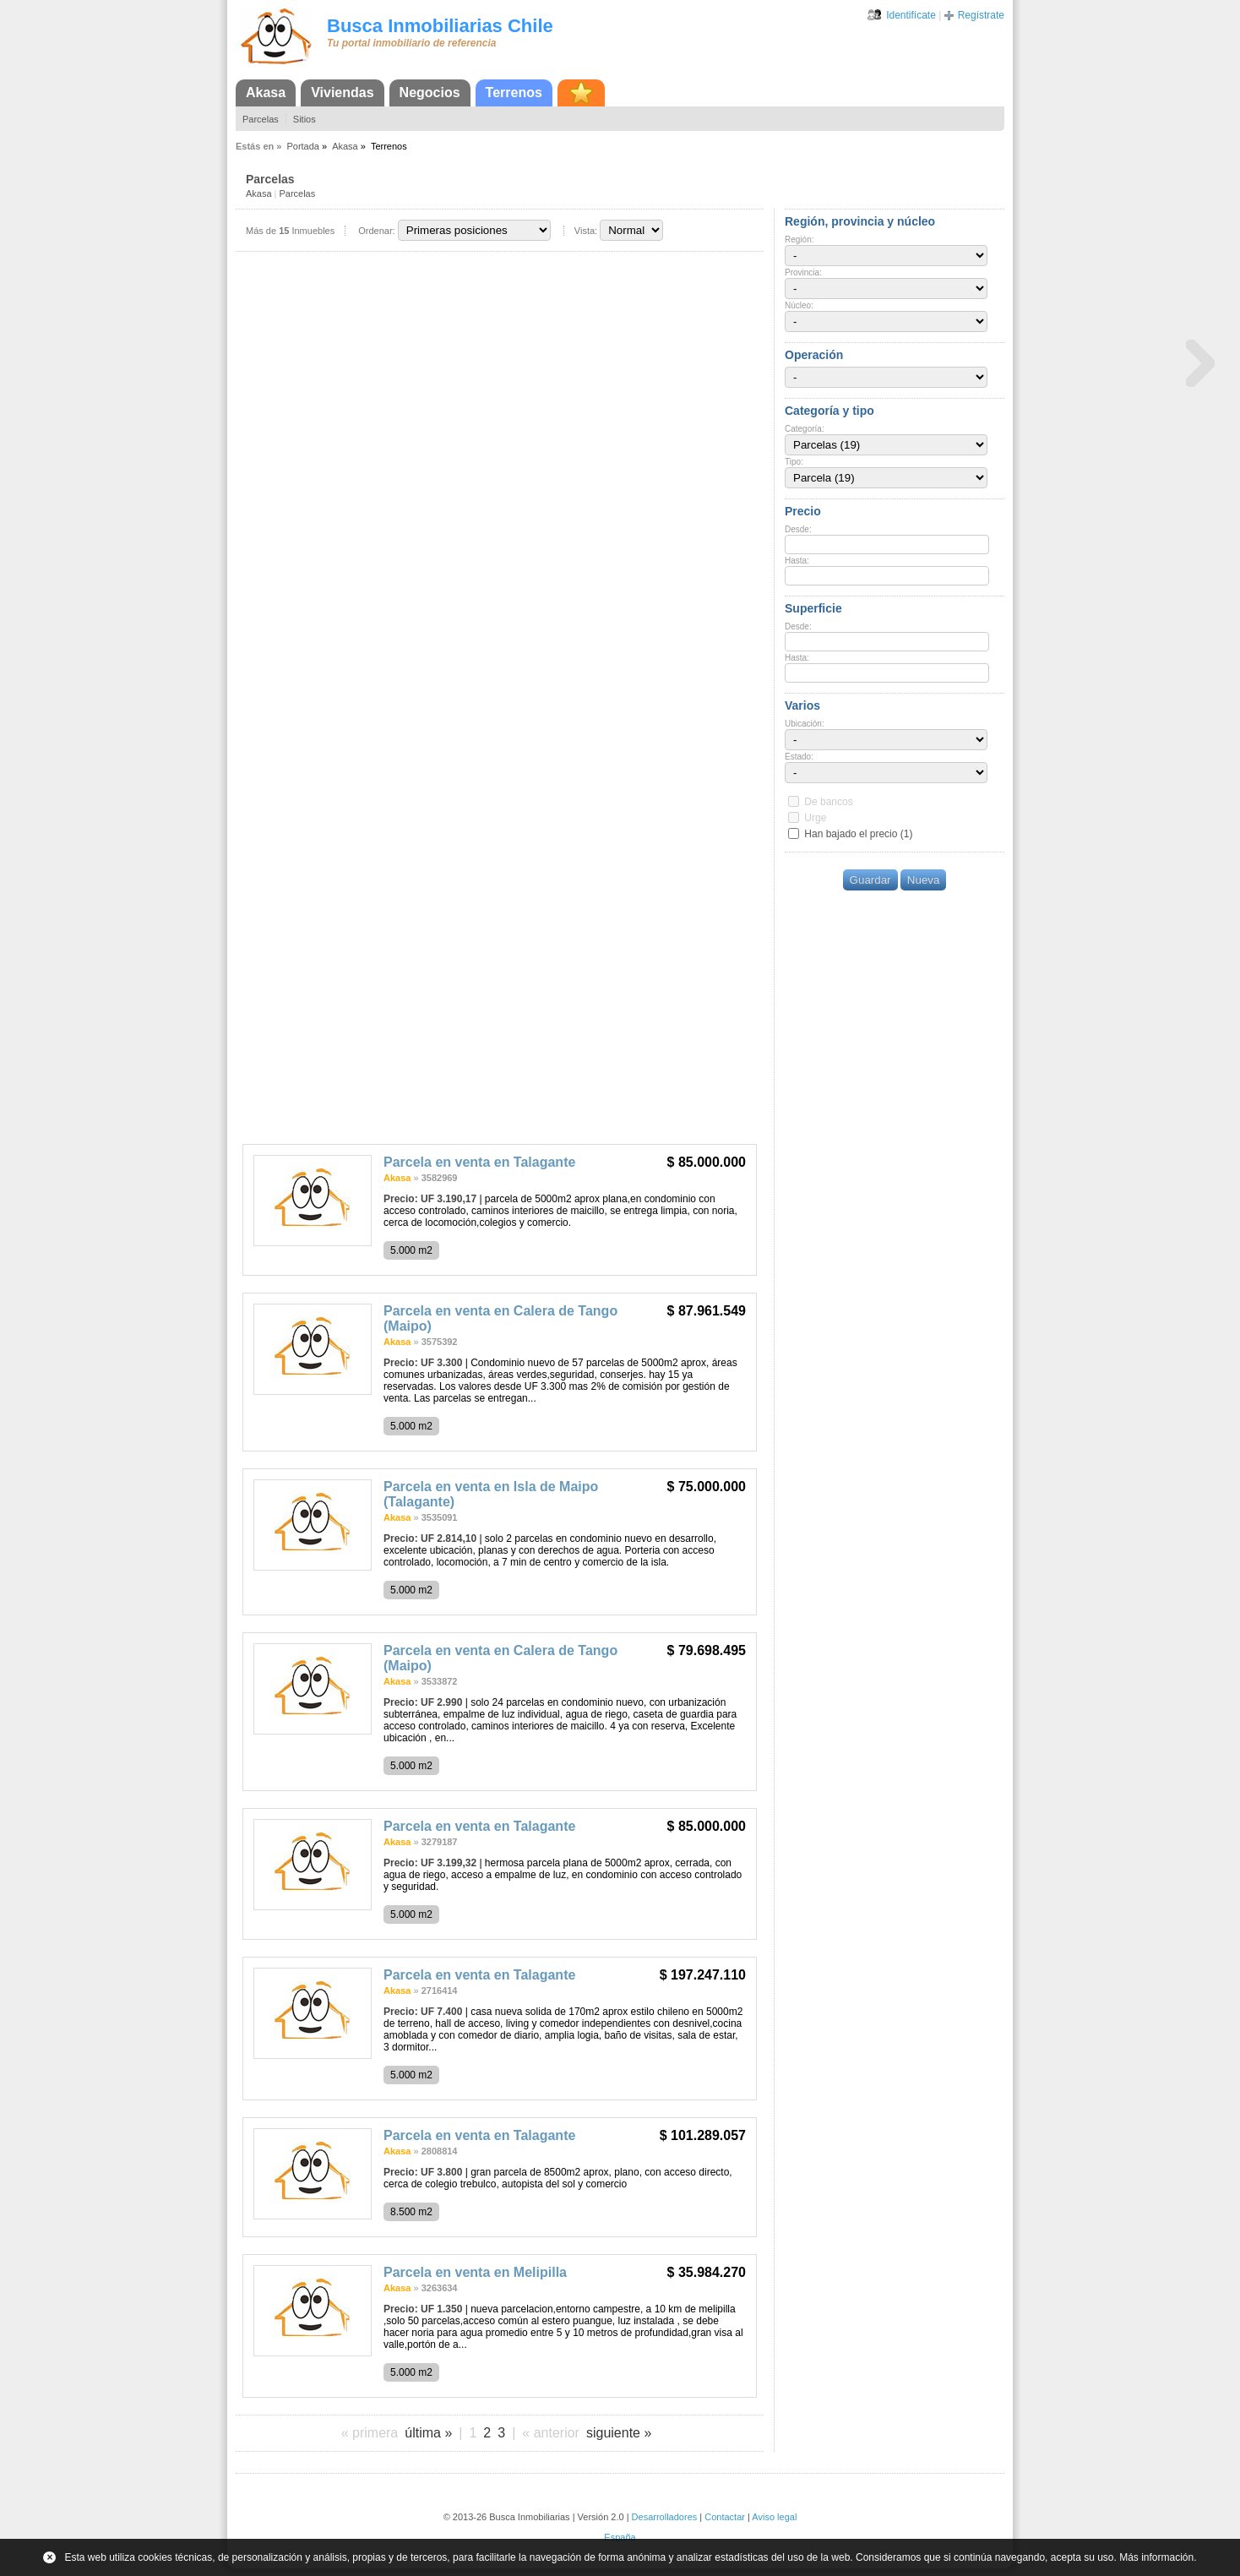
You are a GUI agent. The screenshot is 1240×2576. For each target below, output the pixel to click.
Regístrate (981, 15)
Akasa (266, 92)
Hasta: (797, 560)
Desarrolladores (665, 2517)
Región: (799, 239)
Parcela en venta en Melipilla (475, 2272)
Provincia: (803, 272)
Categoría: (804, 428)
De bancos (828, 802)
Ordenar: (376, 231)
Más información (1156, 2557)
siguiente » (618, 2433)
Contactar (724, 2517)
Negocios (430, 92)
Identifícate (911, 15)
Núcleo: (799, 305)
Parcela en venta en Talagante (479, 1162)
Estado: (799, 756)
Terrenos (514, 92)
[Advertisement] (499, 1008)
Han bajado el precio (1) (858, 834)
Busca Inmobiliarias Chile (440, 25)
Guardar (870, 880)
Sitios (304, 119)
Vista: (585, 231)
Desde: (798, 529)
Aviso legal (774, 2517)
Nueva (923, 880)
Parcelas (260, 119)
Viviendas (342, 92)
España (619, 2537)
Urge (815, 818)
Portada (302, 146)
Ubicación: (804, 723)
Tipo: (794, 461)
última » (428, 2433)
